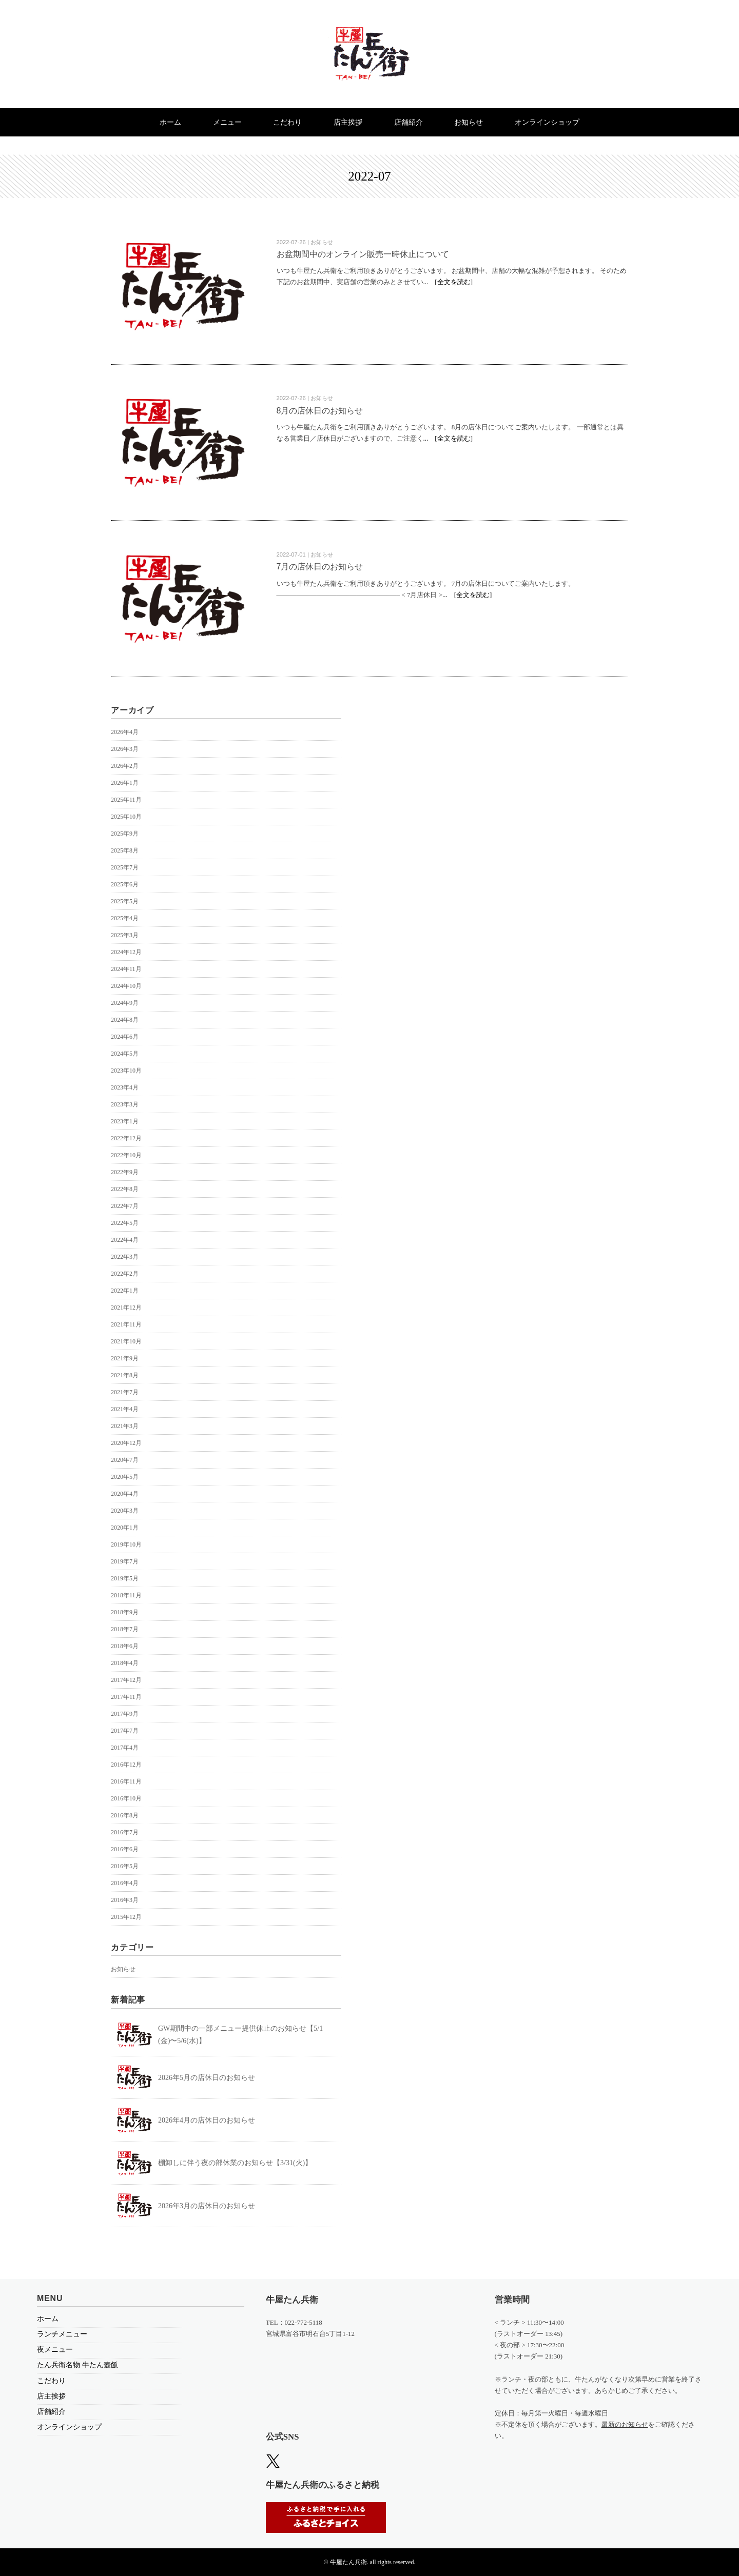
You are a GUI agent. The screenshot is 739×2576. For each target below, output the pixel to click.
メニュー (225, 122)
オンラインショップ (550, 122)
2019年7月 (125, 1561)
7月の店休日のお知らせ (320, 567)
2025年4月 (125, 918)
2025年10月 (126, 816)
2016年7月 (125, 1832)
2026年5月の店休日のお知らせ (206, 2078)
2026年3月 (125, 748)
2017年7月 (125, 1730)
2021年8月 (125, 1375)
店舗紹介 (409, 122)
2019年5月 (125, 1578)
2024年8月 (125, 1019)
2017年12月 (126, 1679)
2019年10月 (126, 1544)
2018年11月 (126, 1595)
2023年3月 (125, 1104)
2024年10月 (126, 985)
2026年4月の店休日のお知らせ (206, 2120)
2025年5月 (125, 901)
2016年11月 (126, 1781)
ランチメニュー (62, 2334)
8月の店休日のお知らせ (320, 410)
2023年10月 (126, 1070)
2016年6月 (125, 1849)
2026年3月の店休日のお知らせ (206, 2206)
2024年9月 (125, 1002)
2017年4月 (125, 1747)
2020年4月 (125, 1493)
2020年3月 (125, 1510)
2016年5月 (125, 1866)
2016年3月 (125, 1900)
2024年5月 (125, 1053)
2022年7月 (125, 1206)
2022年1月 (125, 1290)
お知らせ (470, 122)
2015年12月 (126, 1916)
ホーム (168, 122)
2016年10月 (126, 1798)
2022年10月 (126, 1155)
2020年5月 (125, 1476)
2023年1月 (125, 1121)
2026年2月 (125, 765)
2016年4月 (125, 1883)
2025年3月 (125, 935)
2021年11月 (126, 1324)
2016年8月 (125, 1815)
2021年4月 (125, 1409)
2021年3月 (125, 1426)
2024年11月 (126, 969)
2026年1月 (125, 782)
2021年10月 (126, 1341)
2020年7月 (125, 1459)
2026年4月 (125, 732)
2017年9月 (125, 1713)
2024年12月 (126, 952)
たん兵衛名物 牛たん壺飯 (77, 2365)
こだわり (287, 122)
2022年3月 (125, 1256)
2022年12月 (126, 1138)
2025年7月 (125, 867)
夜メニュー (55, 2350)
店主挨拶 (348, 122)
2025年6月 (125, 884)
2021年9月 (125, 1358)
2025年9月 (125, 833)
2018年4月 (125, 1663)
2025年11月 (126, 799)
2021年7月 (125, 1392)
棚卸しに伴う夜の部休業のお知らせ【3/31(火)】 (235, 2163)
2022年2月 (125, 1273)
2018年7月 (125, 1629)
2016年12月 (126, 1764)
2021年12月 (126, 1307)
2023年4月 (125, 1087)
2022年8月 (125, 1189)
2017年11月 (126, 1696)
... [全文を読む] (448, 282)
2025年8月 (125, 850)
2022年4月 (125, 1239)
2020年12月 (126, 1442)
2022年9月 (125, 1172)
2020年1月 (125, 1527)
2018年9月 (125, 1612)
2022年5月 (125, 1222)
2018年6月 (125, 1646)
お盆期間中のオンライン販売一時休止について (363, 254)
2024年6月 (125, 1036)
